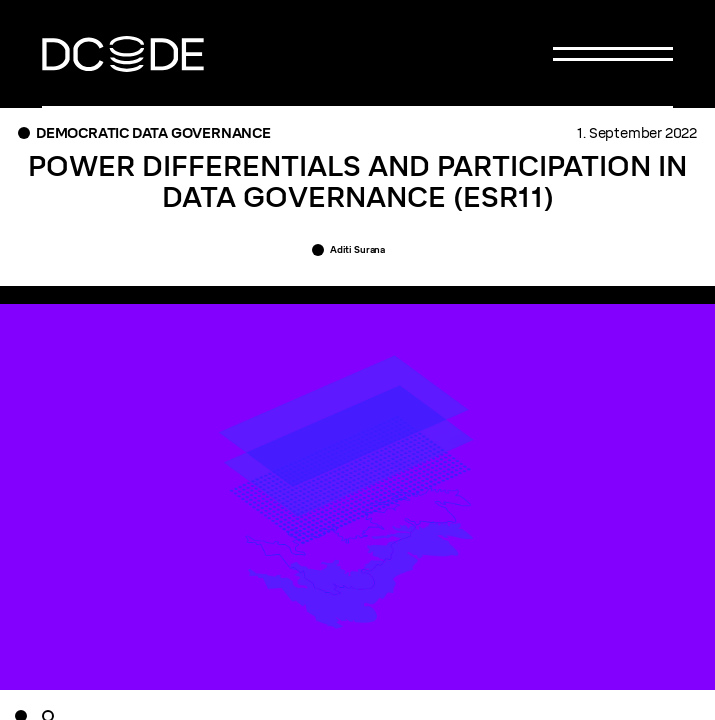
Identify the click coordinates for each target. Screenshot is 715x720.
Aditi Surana (357, 249)
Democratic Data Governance (153, 133)
